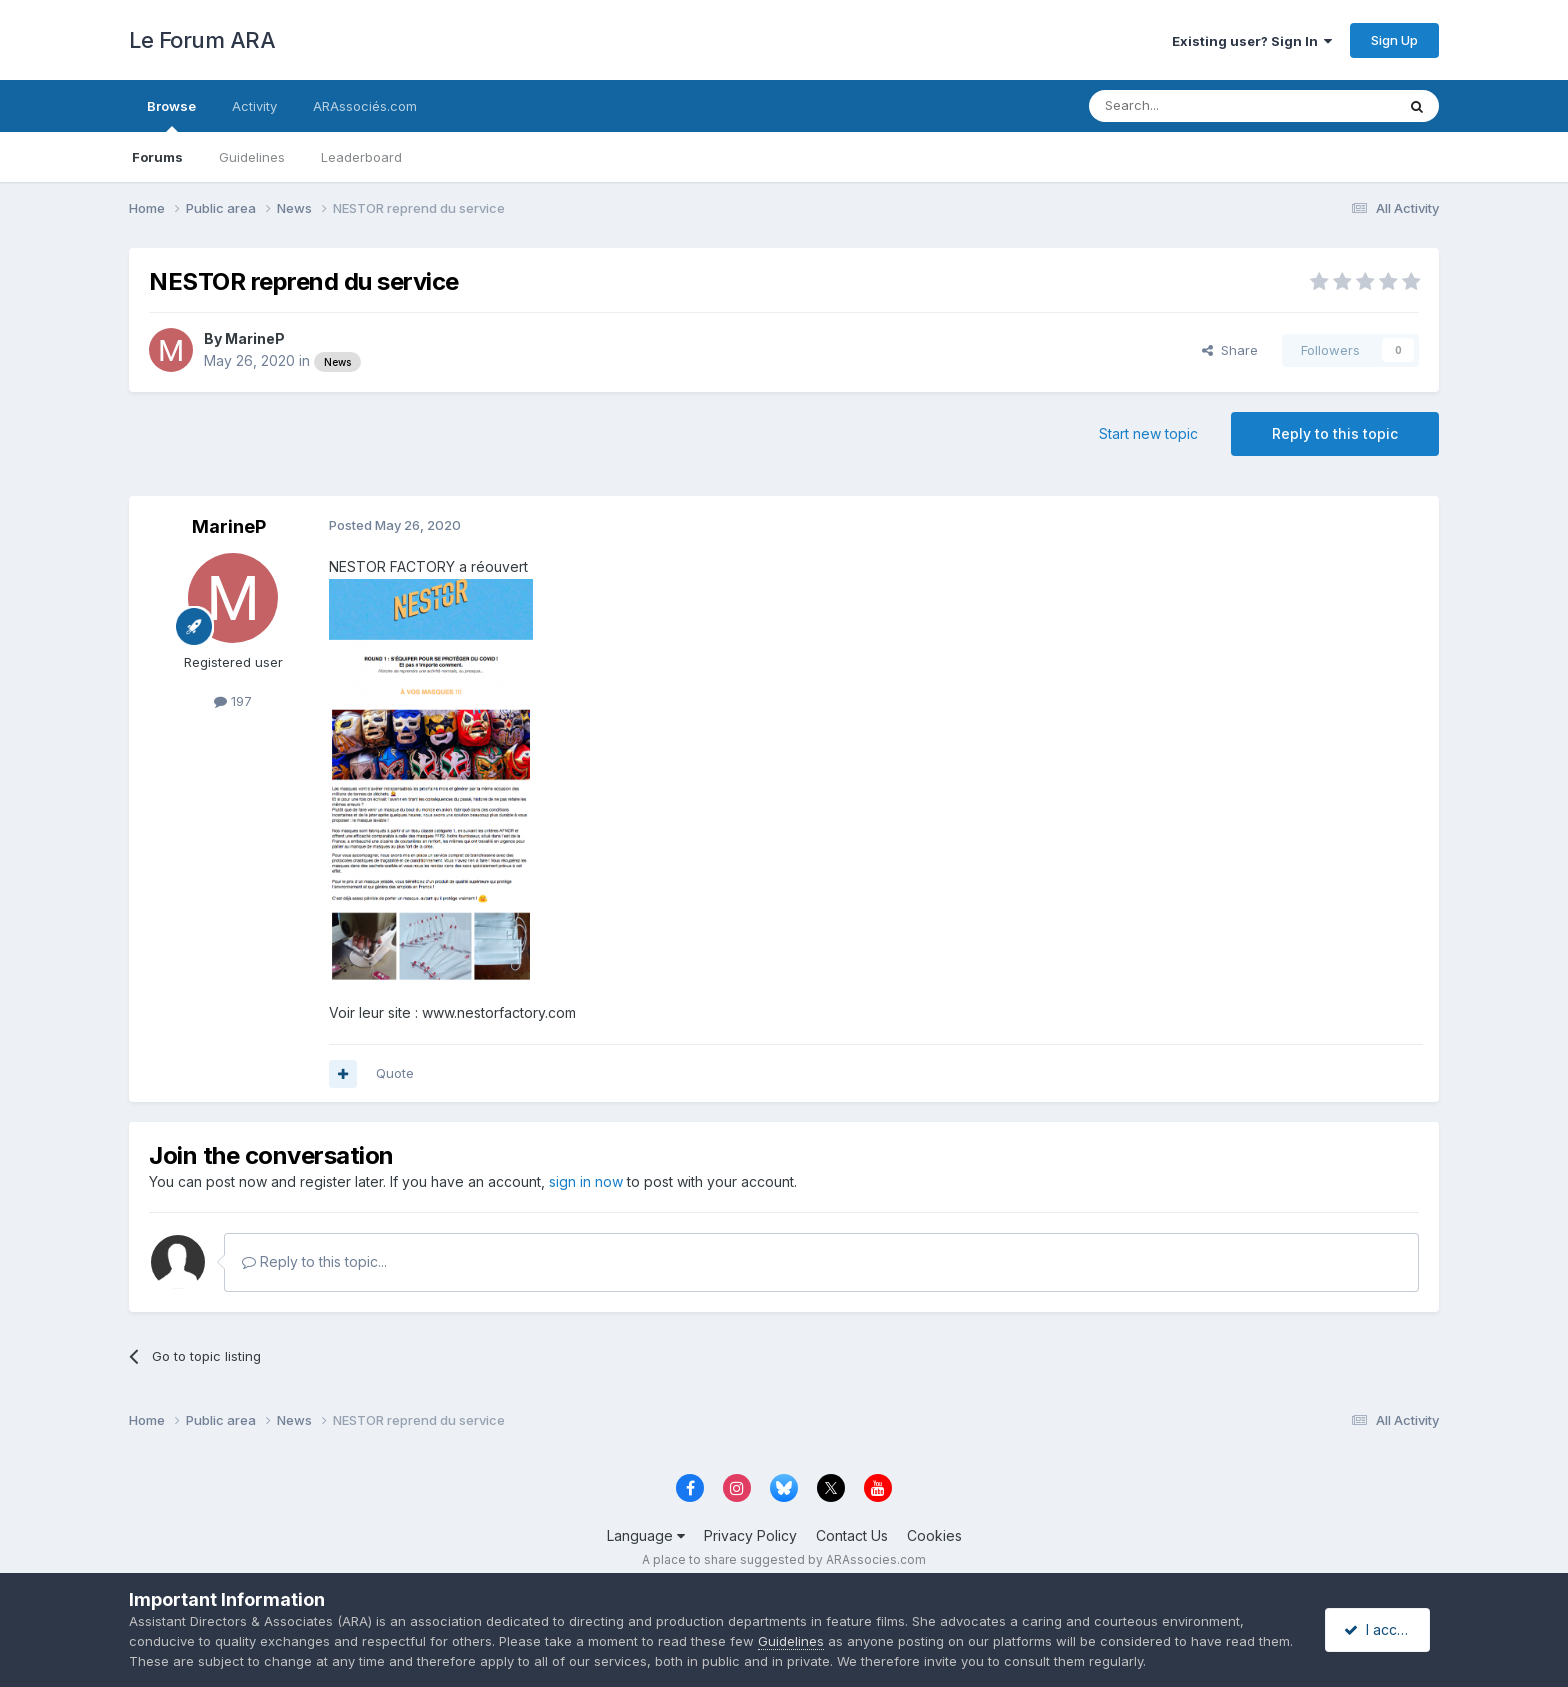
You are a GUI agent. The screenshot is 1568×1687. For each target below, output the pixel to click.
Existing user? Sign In (1252, 41)
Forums (157, 157)
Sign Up (1394, 40)
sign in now (586, 1181)
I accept (1380, 1629)
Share (1230, 350)
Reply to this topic (1335, 433)
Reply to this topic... (314, 1261)
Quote (395, 1073)
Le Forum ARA (202, 40)
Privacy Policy (750, 1535)
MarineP (255, 338)
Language (646, 1535)
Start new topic (1148, 433)
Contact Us (852, 1535)
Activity (254, 106)
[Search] (1191, 106)
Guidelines (252, 157)
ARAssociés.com (365, 106)
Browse (171, 115)
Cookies (934, 1535)
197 (233, 701)
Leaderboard (361, 157)
